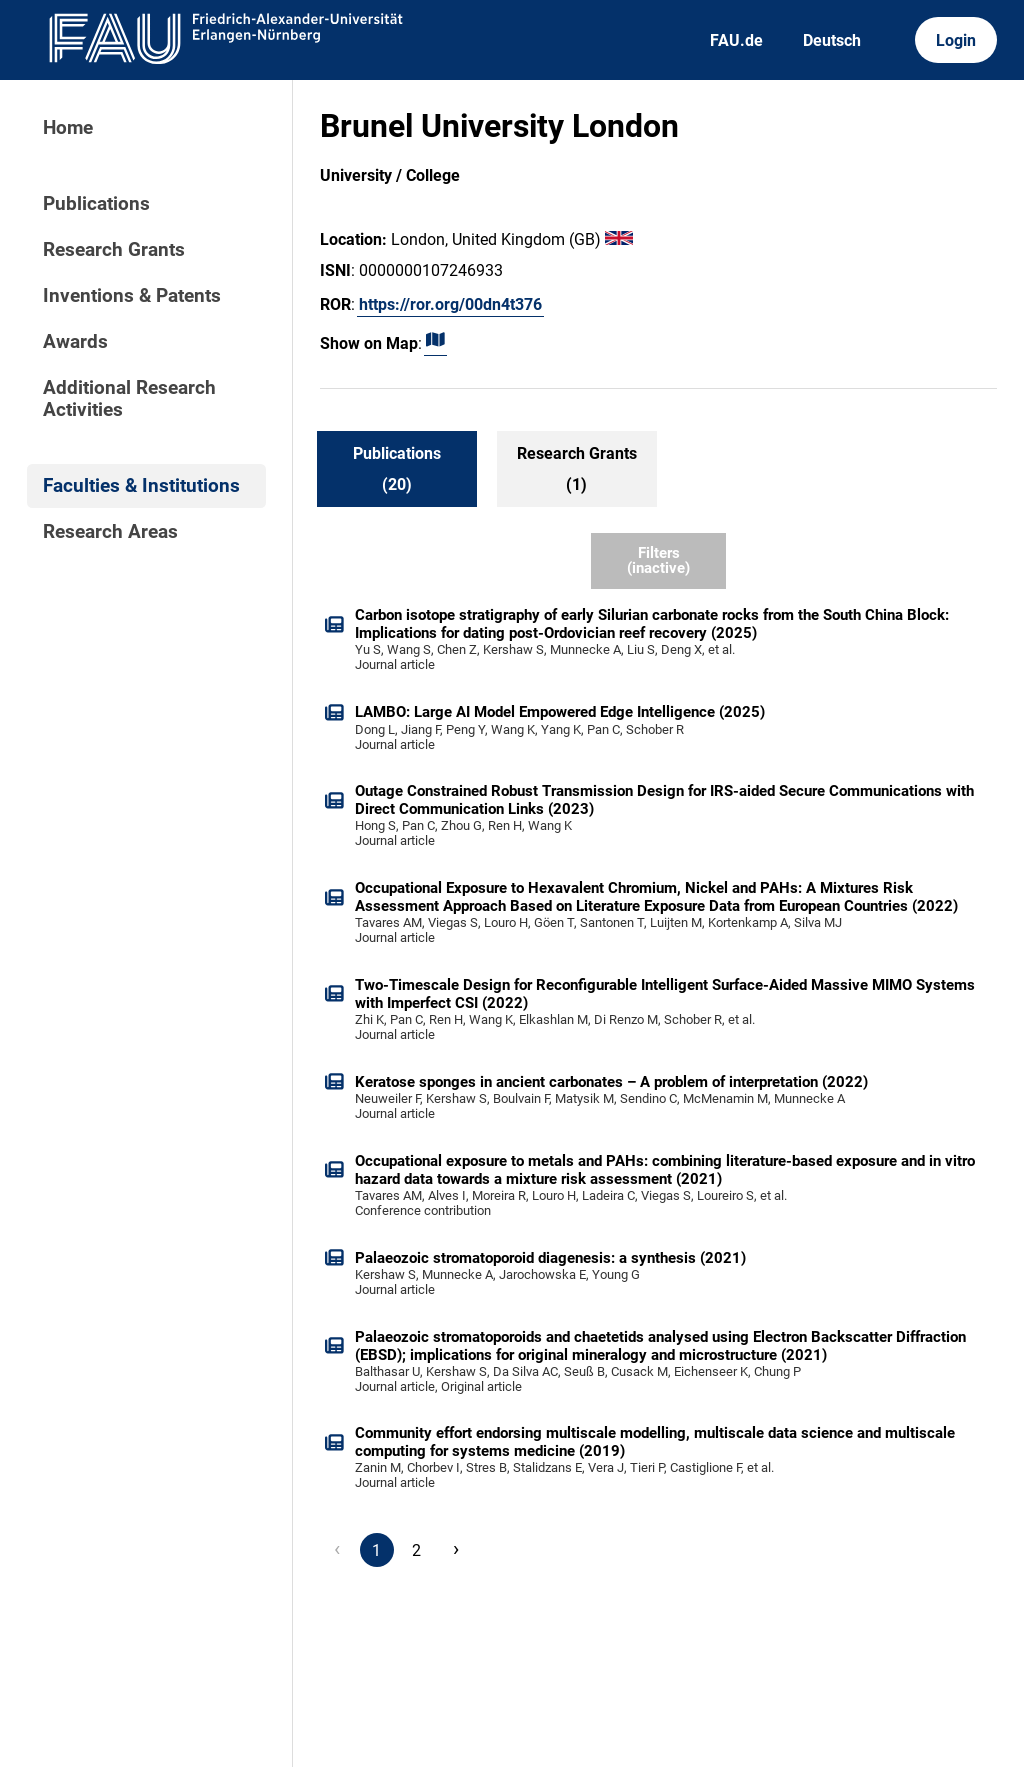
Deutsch (832, 40)
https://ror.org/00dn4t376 (450, 304)
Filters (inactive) (658, 560)
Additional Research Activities (129, 399)
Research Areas (110, 532)
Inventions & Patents (132, 296)
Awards (75, 342)
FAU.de (736, 40)
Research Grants (114, 250)
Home (68, 128)
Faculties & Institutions (141, 486)
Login (956, 40)
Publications (96, 204)
